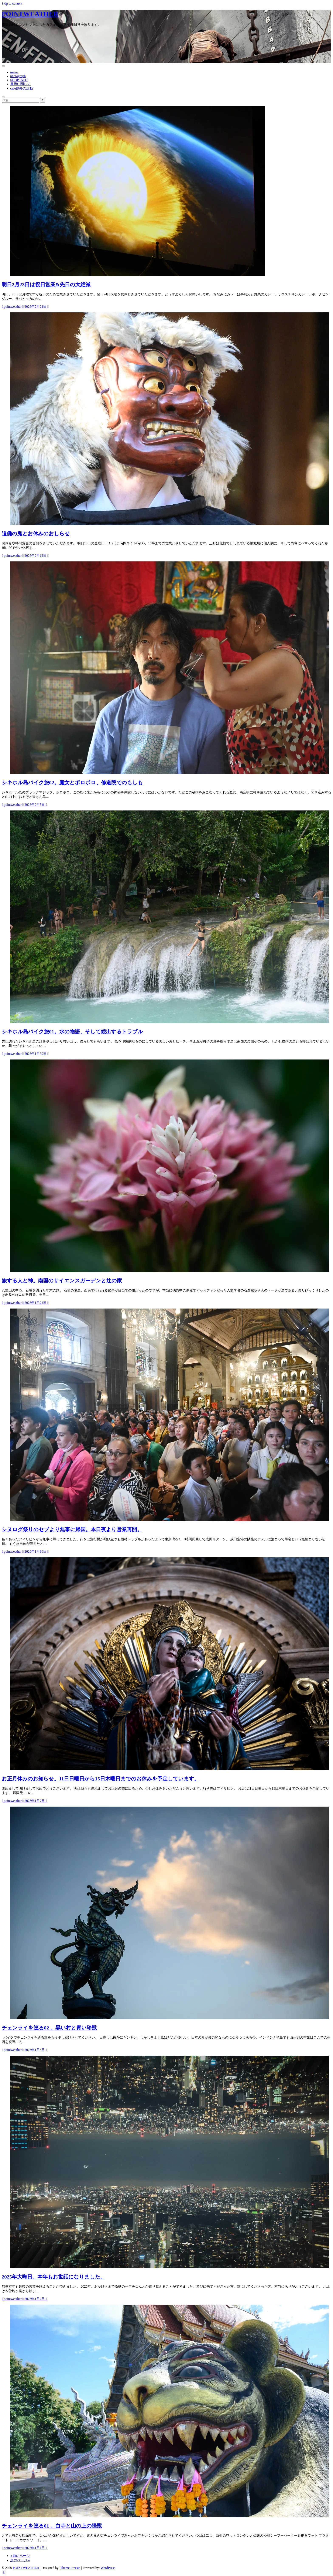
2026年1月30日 (34, 1053)
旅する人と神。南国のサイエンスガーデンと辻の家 (62, 1280)
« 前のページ (20, 2555)
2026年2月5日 (34, 804)
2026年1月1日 (34, 2548)
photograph (18, 76)
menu (14, 72)
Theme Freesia (70, 2568)
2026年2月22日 (34, 306)
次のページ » (20, 2560)
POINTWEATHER (30, 14)
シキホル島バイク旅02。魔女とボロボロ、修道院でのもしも (72, 782)
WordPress (107, 2568)
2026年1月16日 (34, 1551)
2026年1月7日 (34, 1801)
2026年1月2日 (34, 2299)
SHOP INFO (19, 80)
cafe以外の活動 (21, 88)
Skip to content (12, 3)
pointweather (12, 306)
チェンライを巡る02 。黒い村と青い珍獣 (49, 2028)
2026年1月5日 (34, 2050)
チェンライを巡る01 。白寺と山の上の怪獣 (52, 2526)
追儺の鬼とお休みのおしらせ (36, 533)
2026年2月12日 (34, 555)
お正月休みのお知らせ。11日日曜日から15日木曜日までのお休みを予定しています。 (100, 1778)
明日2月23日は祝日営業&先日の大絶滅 (46, 284)
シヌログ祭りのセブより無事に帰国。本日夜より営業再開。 (72, 1529)
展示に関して (20, 84)
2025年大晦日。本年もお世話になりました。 (53, 2277)
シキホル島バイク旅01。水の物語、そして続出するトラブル (72, 1031)
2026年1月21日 (34, 1302)
